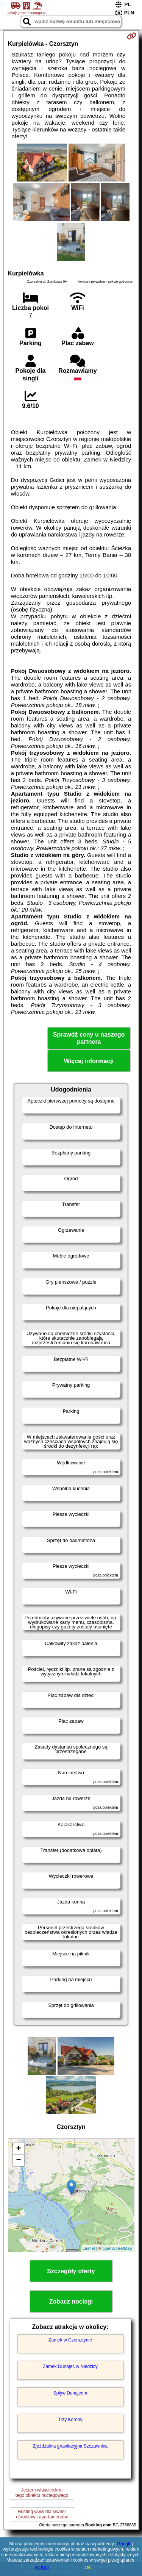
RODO (42, 2567)
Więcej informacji (89, 1061)
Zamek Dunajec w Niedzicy (70, 2366)
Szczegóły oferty (71, 2271)
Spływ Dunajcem (70, 2393)
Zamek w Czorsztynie (70, 2340)
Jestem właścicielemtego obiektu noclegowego (42, 2492)
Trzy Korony (70, 2419)
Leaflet (89, 2248)
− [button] (18, 2160)
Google (124, 2543)
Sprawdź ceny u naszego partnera (89, 1038)
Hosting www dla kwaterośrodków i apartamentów (42, 2514)
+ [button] (18, 2149)
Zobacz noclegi (71, 2301)
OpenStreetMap (117, 2248)
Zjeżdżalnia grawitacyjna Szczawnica (70, 2446)
